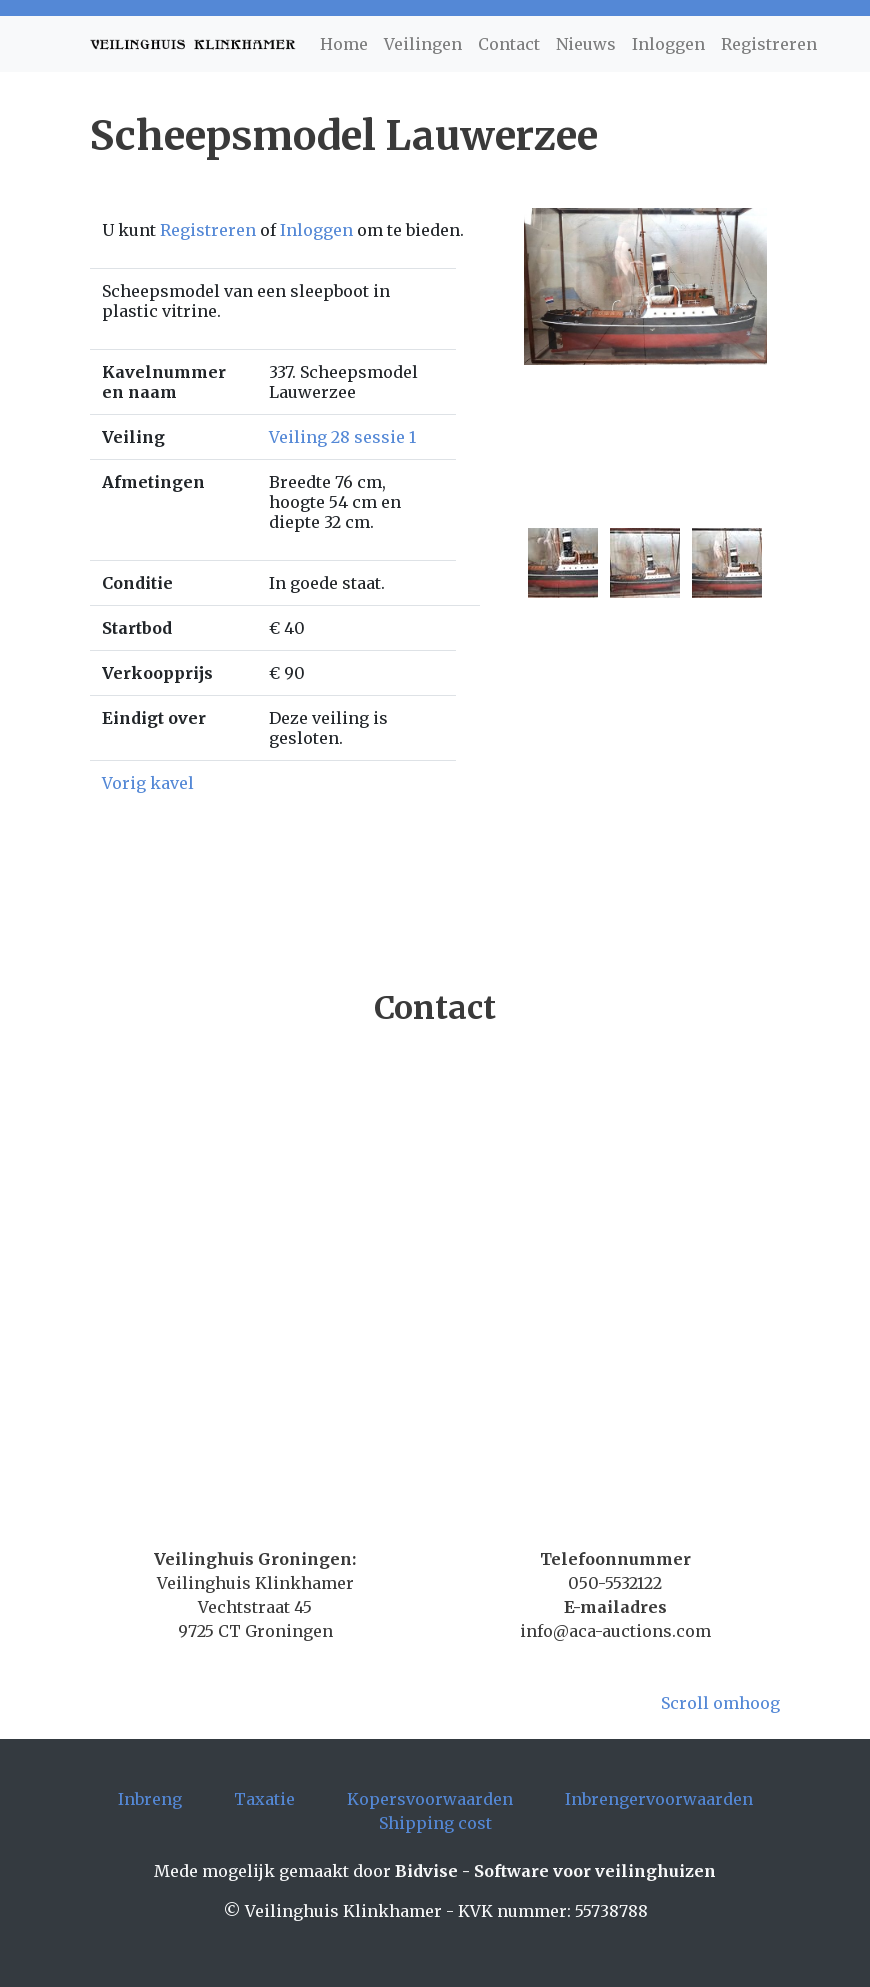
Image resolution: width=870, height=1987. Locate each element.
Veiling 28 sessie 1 (342, 437)
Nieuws (586, 44)
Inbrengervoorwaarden (659, 1799)
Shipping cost (435, 1823)
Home (344, 44)
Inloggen (668, 44)
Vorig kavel (148, 783)
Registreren (769, 44)
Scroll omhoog (720, 1703)
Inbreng (150, 1799)
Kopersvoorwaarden (430, 1799)
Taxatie (264, 1799)
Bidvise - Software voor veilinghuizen (555, 1871)
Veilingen (423, 44)
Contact (509, 44)
